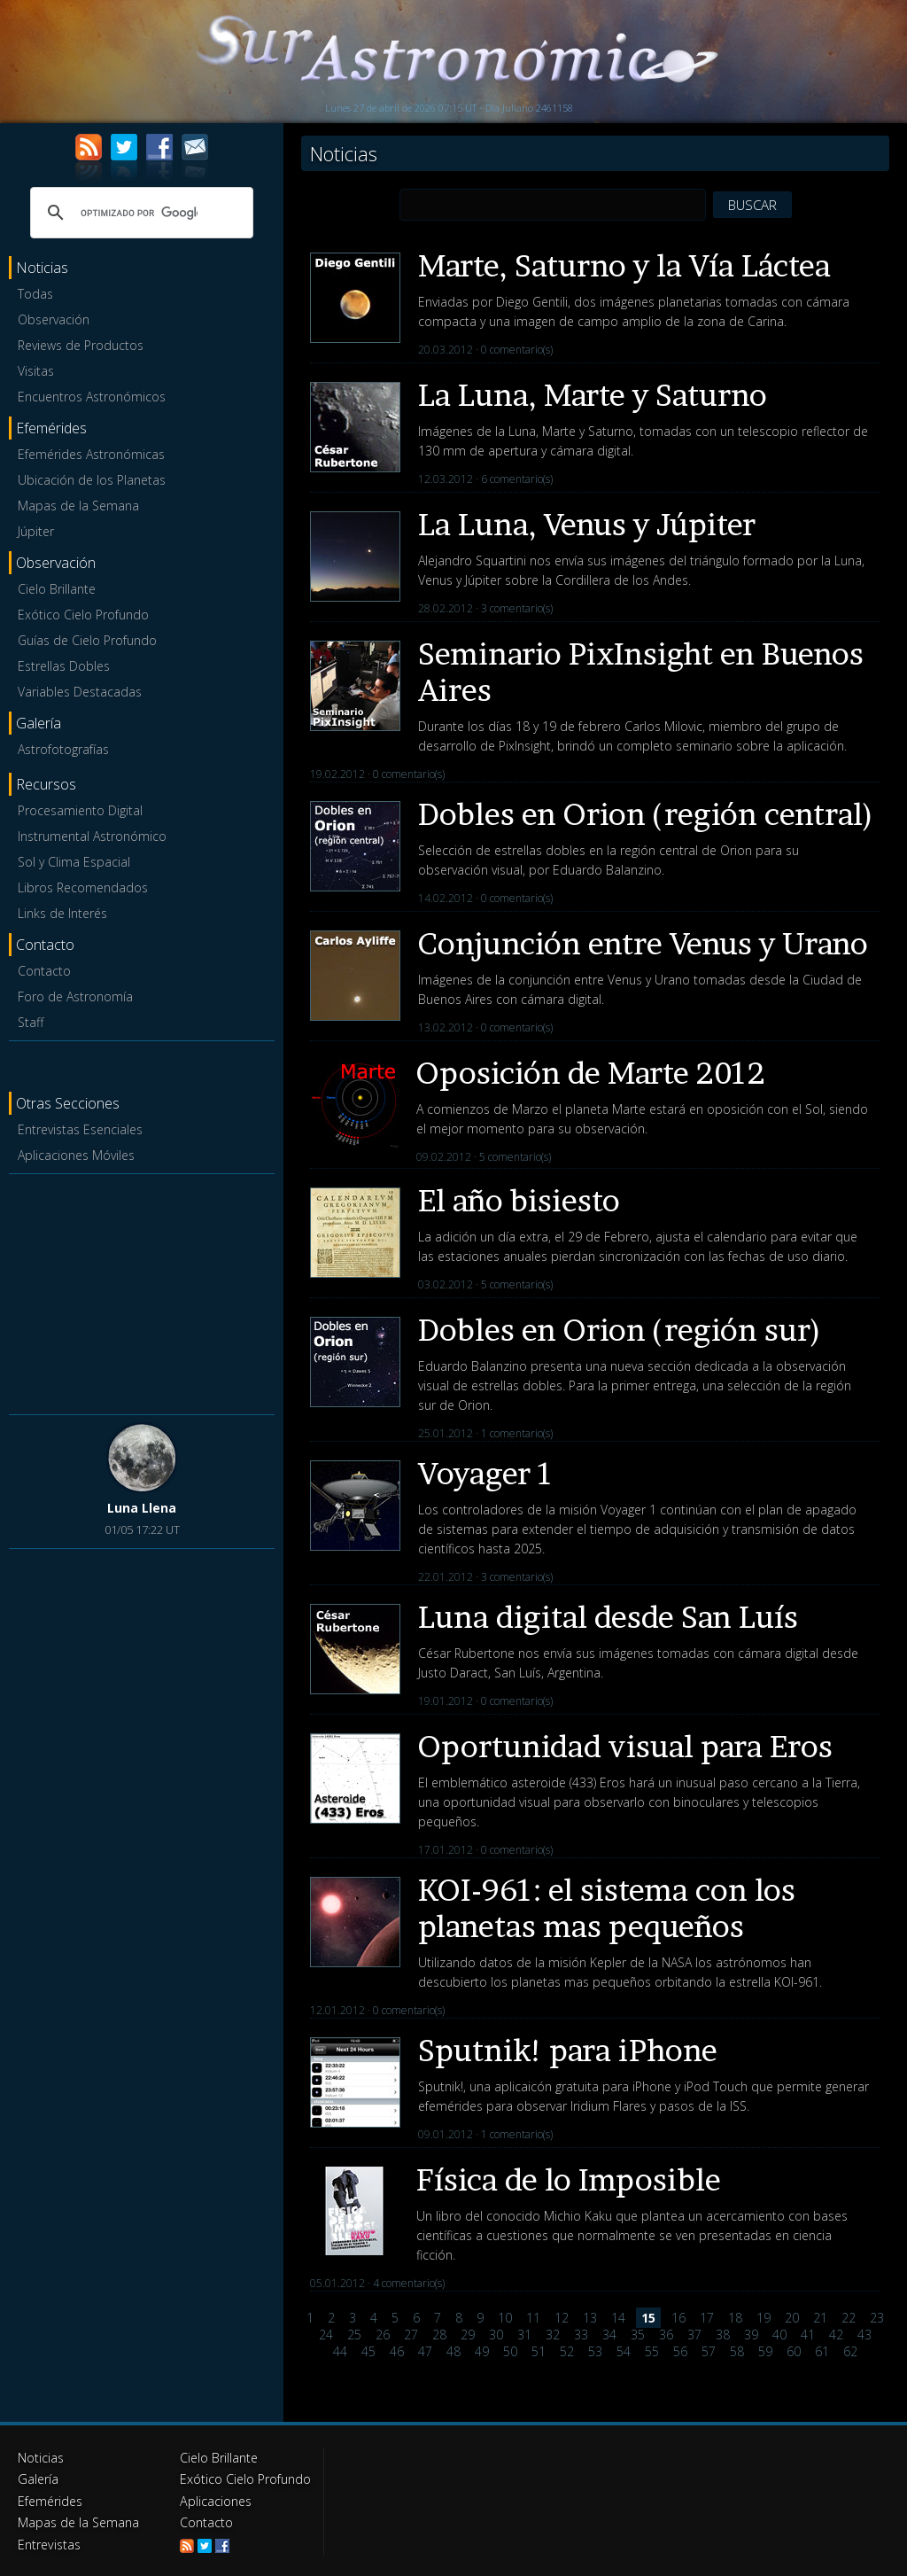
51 (538, 2351)
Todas (35, 293)
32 (553, 2334)
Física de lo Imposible (568, 2179)
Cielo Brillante (57, 588)
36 (666, 2334)
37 (694, 2334)
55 (652, 2351)
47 (425, 2351)
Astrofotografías (63, 749)
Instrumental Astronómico (92, 836)
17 (707, 2317)
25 (354, 2334)
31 (524, 2334)
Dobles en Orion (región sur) (620, 1329)
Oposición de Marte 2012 (590, 1073)
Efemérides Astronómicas (91, 454)
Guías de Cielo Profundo (87, 640)
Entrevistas (49, 2542)
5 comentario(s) (515, 1156)
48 (453, 2351)
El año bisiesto (519, 1200)
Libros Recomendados (83, 887)
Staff (30, 1022)
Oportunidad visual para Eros (625, 1746)
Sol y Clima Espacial (74, 861)
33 (581, 2334)
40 (779, 2334)
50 (510, 2351)
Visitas (36, 370)
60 (794, 2351)
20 (792, 2317)
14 (618, 2317)
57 (709, 2351)
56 (680, 2351)
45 (368, 2351)
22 (848, 2317)
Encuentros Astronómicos (92, 396)
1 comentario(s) (517, 1433)
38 (723, 2334)
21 (820, 2317)
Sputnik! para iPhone (567, 2050)
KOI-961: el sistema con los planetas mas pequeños (606, 1908)
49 (482, 2351)
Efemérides (50, 2500)
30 (496, 2334)
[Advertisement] (142, 1291)
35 (638, 2334)
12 (561, 2317)
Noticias (41, 2457)
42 (836, 2334)
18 (735, 2317)
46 (397, 2351)
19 (763, 2317)
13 (590, 2317)
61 (822, 2351)
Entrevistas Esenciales (80, 1129)
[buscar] (139, 212)
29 (468, 2334)
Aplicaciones (215, 2500)
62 (850, 2351)
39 (751, 2334)
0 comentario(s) (517, 349)
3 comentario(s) (517, 608)
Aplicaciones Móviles (76, 1155)
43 (864, 2334)
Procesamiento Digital (80, 810)
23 (877, 2317)
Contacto (44, 970)
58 (737, 2351)
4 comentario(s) (409, 2283)
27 (411, 2334)
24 (326, 2334)
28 (439, 2334)
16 (678, 2317)
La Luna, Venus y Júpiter (587, 524)
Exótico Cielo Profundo (83, 614)
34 (609, 2334)
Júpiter (36, 531)
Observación (53, 319)
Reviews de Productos (80, 345)
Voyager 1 (486, 1473)
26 (383, 2334)
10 (505, 2317)
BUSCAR (752, 205)
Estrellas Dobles (64, 666)
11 (533, 2317)
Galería (38, 2479)
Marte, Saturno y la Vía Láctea (624, 265)
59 (765, 2351)
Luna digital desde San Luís (608, 1617)
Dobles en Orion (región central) (646, 814)
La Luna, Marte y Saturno (592, 395)
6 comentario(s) (517, 478)
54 (623, 2351)
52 (567, 2351)
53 (595, 2351)
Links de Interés (62, 913)
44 (340, 2351)
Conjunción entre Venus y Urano (643, 943)
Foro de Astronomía (75, 996)
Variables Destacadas (80, 691)
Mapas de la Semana (78, 505)
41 (808, 2334)
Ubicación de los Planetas (92, 479)
